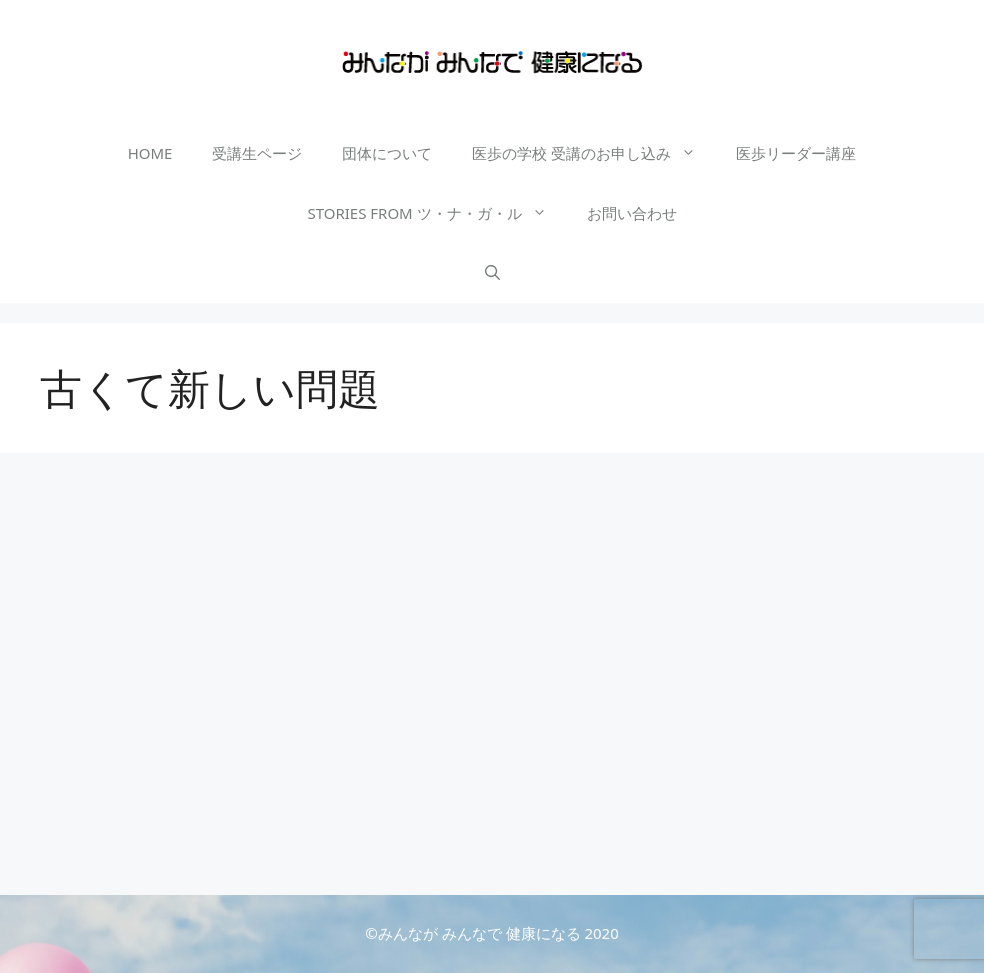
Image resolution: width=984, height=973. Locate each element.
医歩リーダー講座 (796, 153)
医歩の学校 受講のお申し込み (594, 153)
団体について (387, 153)
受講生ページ (257, 153)
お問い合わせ (632, 213)
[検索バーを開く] (492, 273)
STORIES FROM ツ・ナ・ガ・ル (436, 213)
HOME (150, 153)
